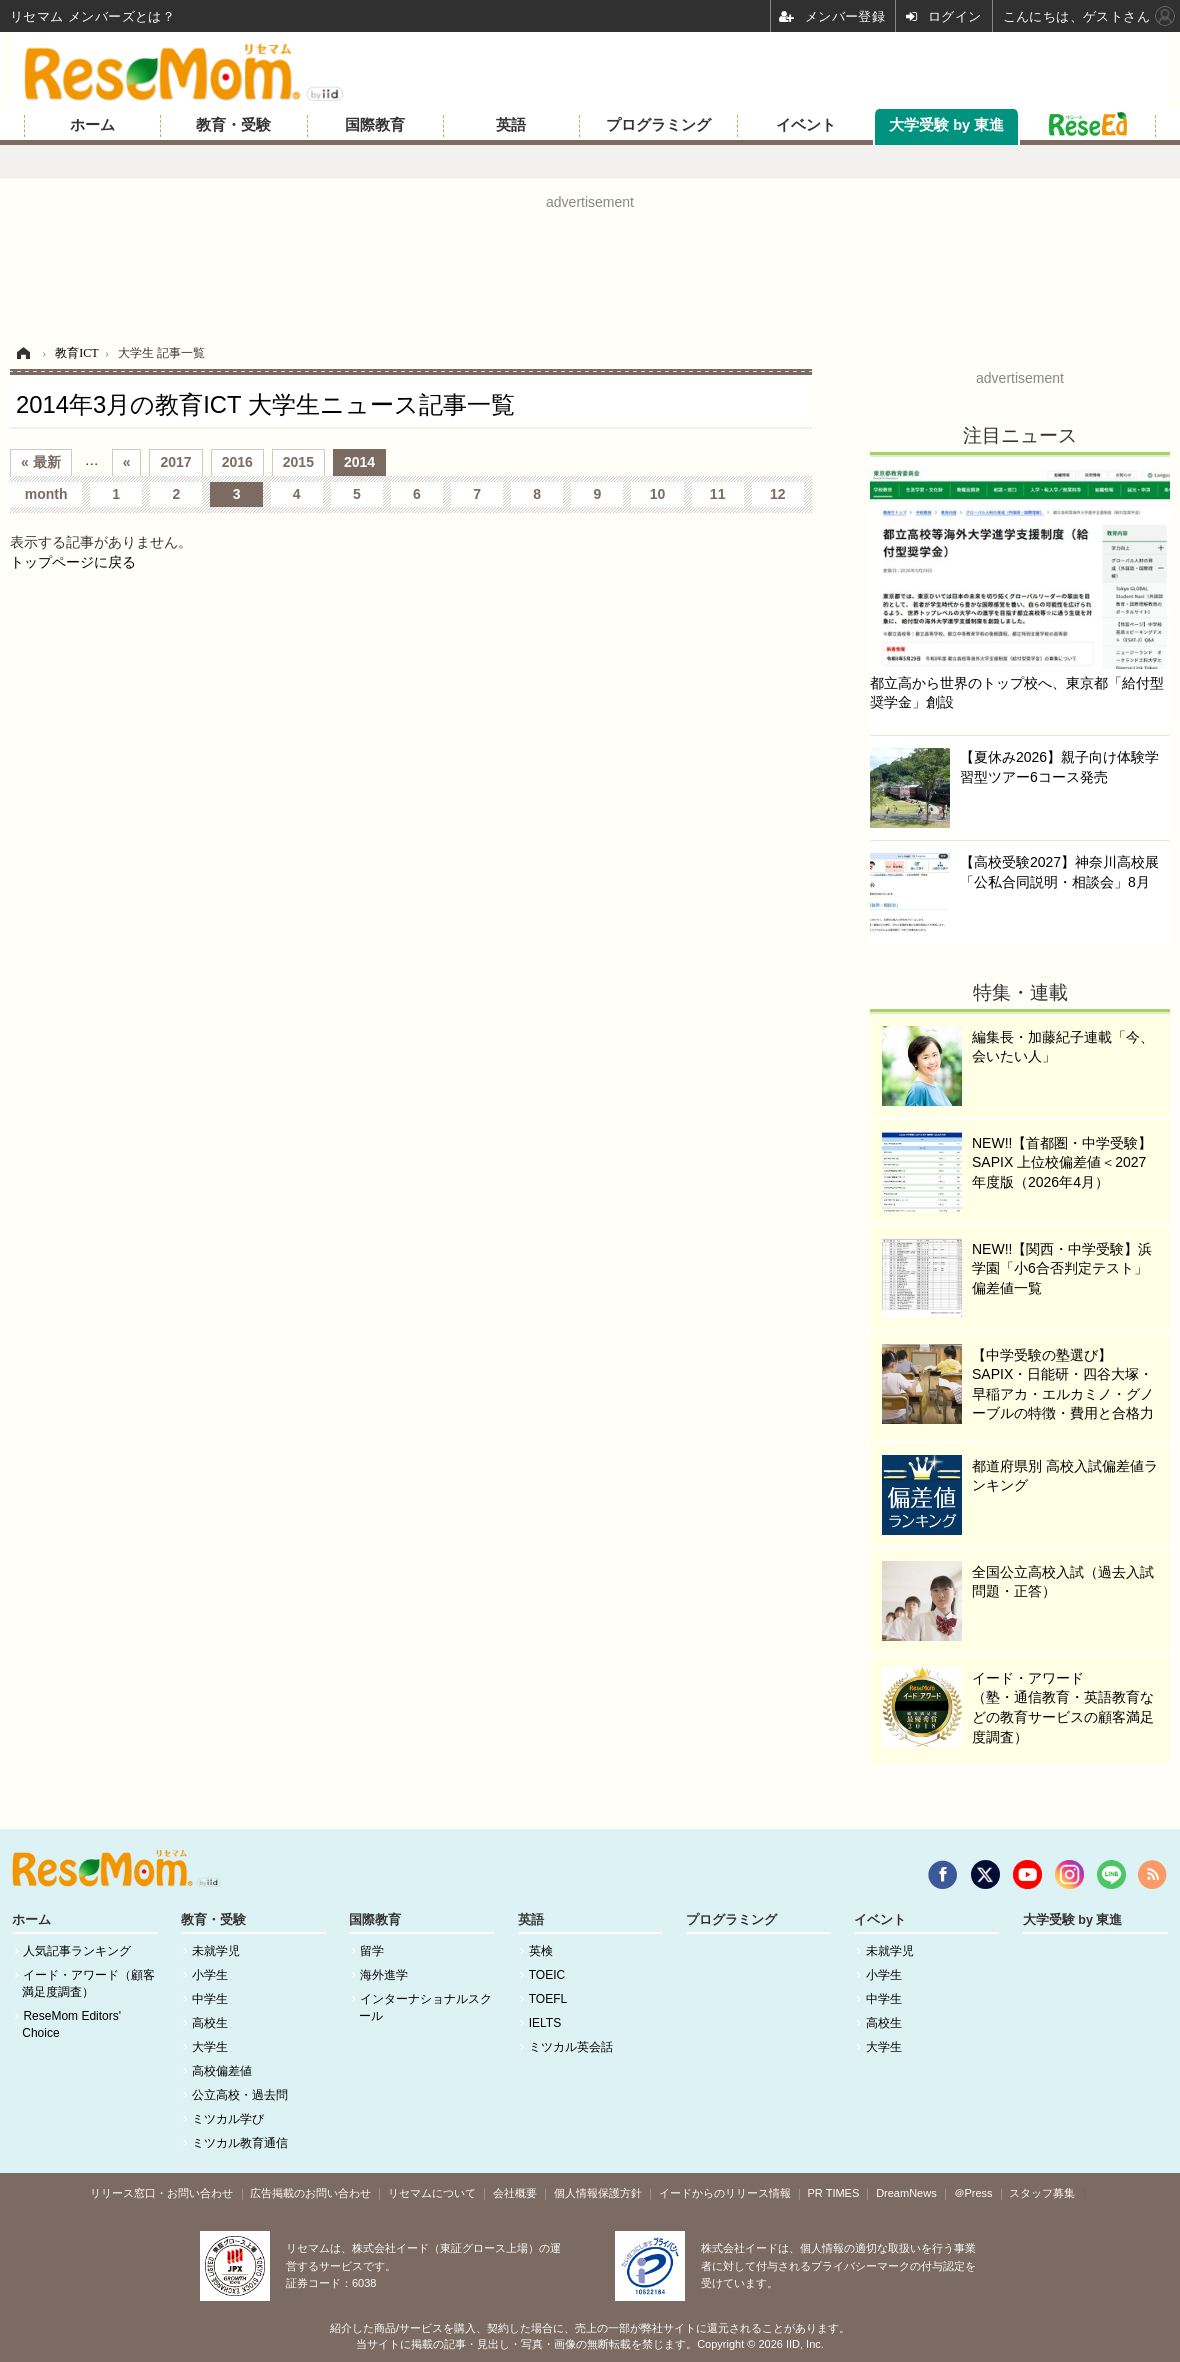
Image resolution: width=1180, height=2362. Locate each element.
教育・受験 (233, 125)
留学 (372, 1951)
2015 (298, 462)
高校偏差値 (222, 2071)
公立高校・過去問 (240, 2095)
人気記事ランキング (77, 1951)
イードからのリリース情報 (725, 2193)
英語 (511, 125)
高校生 (210, 2023)
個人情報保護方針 (598, 2193)
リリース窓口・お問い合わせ (161, 2193)
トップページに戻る (73, 562)
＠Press (973, 2193)
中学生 (210, 1999)
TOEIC (547, 1975)
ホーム (92, 125)
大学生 (210, 2047)
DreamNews (906, 2193)
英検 (541, 1951)
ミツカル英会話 (571, 2047)
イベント (806, 125)
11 (718, 494)
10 (658, 494)
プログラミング (658, 125)
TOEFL (548, 1999)
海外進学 (384, 1975)
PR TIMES (834, 2193)
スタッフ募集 (1042, 2193)
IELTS (545, 2023)
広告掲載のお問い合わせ (310, 2193)
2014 (359, 462)
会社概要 (515, 2193)
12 (778, 494)
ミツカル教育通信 (240, 2143)
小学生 (210, 1975)
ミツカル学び (228, 2119)
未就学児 (216, 1951)
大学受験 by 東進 (946, 125)
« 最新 (41, 462)
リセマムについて (432, 2193)
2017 (175, 462)
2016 (237, 462)
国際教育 (375, 125)
